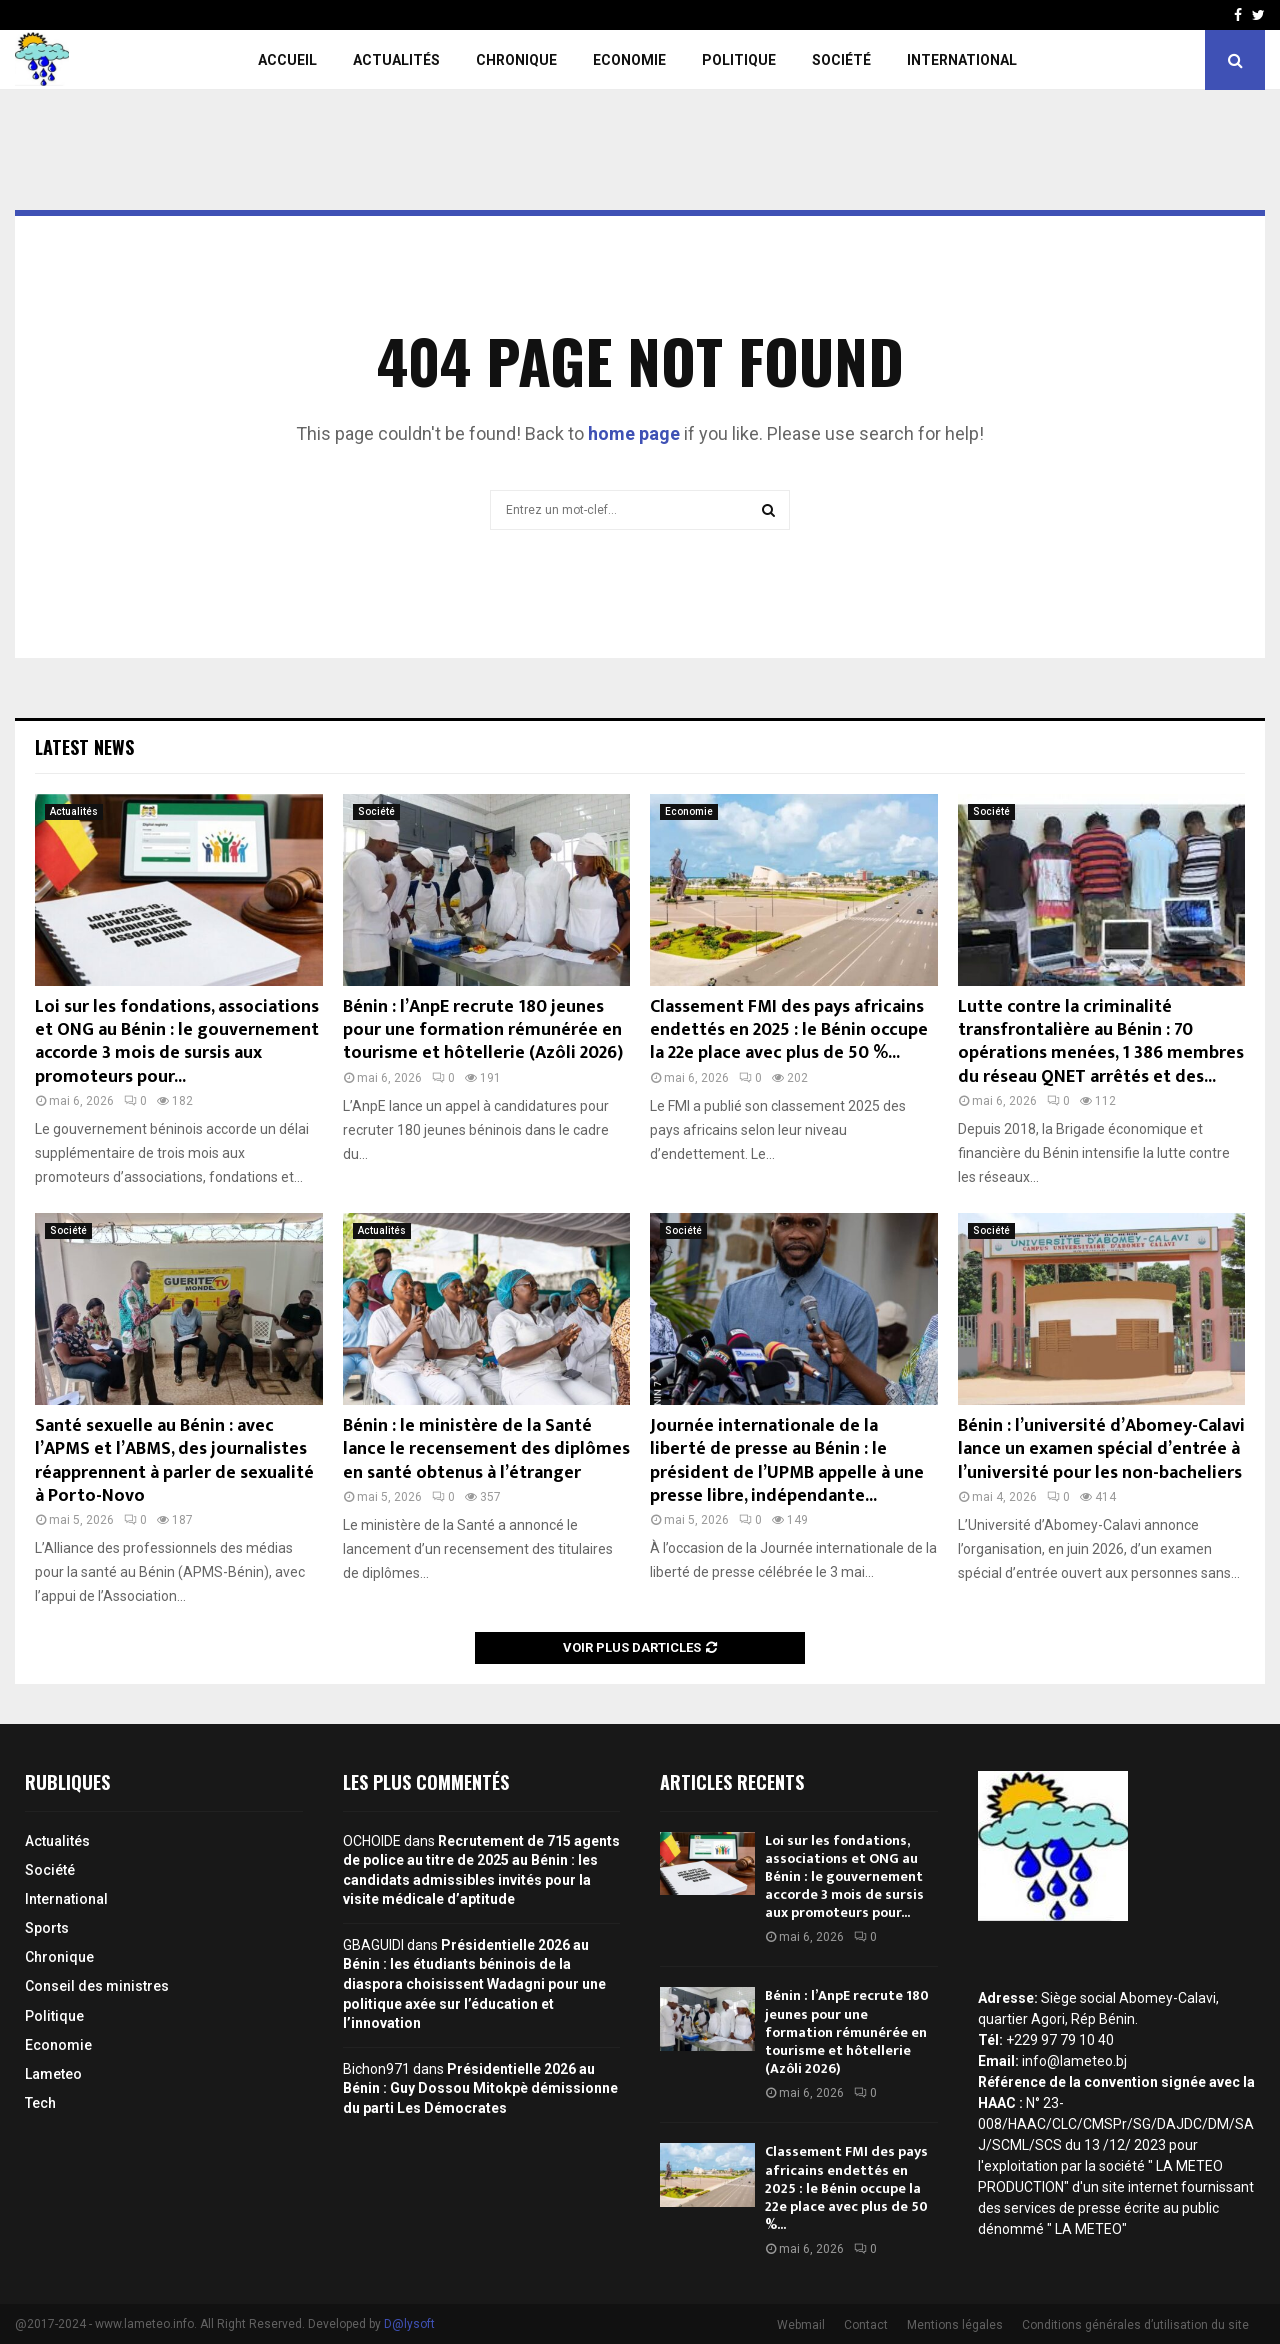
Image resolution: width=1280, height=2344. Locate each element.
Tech (40, 2103)
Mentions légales (955, 2325)
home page (634, 433)
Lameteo (53, 2074)
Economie (629, 60)
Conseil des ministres (97, 1986)
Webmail (801, 2325)
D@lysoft (409, 2324)
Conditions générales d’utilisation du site (1135, 2325)
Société (841, 60)
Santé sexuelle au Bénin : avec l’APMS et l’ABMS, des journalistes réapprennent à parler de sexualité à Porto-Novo (174, 1461)
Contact (866, 2325)
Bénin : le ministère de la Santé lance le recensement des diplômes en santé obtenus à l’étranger (486, 1449)
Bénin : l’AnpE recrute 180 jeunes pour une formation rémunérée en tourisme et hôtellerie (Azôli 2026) (483, 1030)
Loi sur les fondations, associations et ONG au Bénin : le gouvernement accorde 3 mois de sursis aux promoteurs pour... (177, 1042)
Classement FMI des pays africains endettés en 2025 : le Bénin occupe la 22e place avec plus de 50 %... (789, 1030)
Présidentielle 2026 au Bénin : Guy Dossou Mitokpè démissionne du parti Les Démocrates (480, 2088)
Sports (47, 1928)
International (962, 60)
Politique (739, 60)
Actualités (396, 60)
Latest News (84, 747)
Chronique (516, 60)
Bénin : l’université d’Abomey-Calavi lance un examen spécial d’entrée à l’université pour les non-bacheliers (1101, 1449)
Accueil (287, 60)
